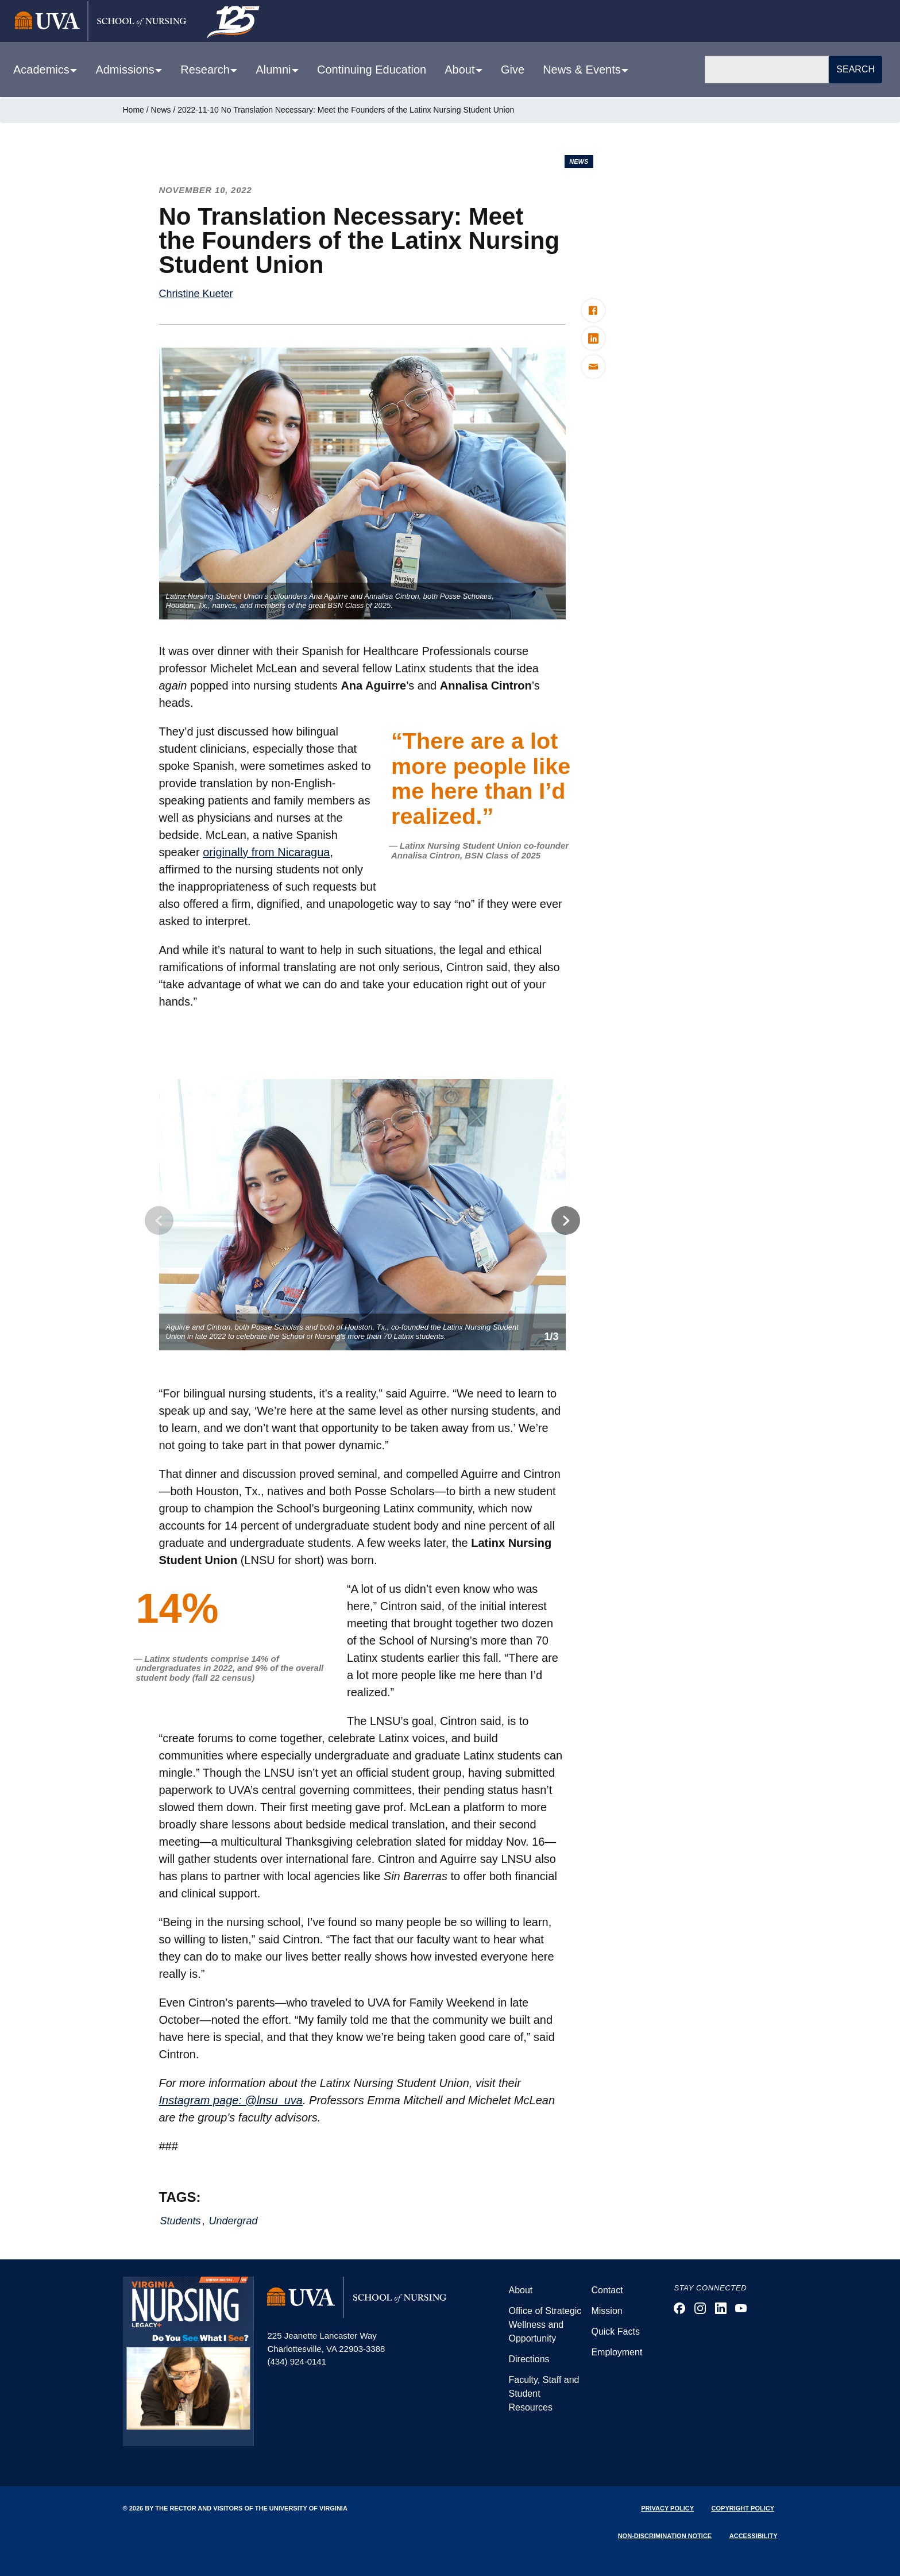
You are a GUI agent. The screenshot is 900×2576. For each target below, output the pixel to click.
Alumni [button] (275, 69)
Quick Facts (615, 2331)
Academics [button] (42, 69)
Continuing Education (371, 69)
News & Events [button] (583, 69)
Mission (606, 2311)
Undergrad (233, 2221)
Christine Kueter (196, 293)
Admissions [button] (126, 69)
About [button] (461, 69)
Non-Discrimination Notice (665, 2535)
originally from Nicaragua (266, 852)
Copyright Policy (743, 2508)
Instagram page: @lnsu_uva (231, 2100)
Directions (528, 2359)
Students (180, 2221)
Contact (607, 2290)
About (520, 2290)
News (161, 109)
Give (512, 69)
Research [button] (206, 69)
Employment (616, 2352)
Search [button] (855, 69)
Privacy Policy (667, 2508)
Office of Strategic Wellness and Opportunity (544, 2324)
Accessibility (753, 2535)
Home (133, 109)
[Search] (767, 69)
